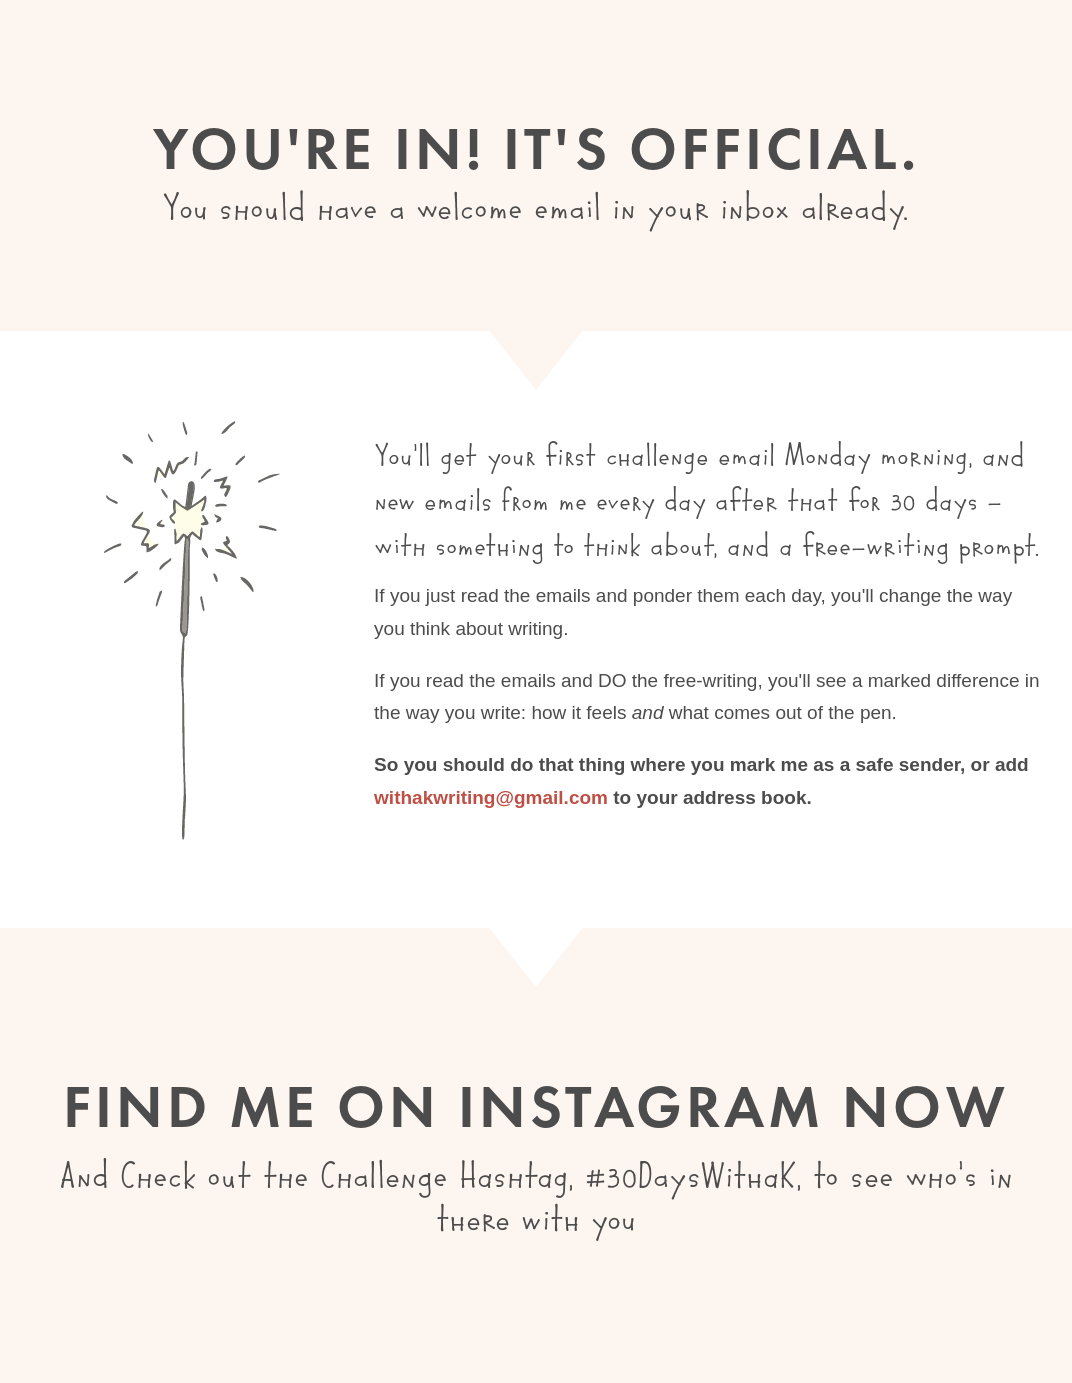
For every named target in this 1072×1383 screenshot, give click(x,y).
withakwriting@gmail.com (491, 797)
